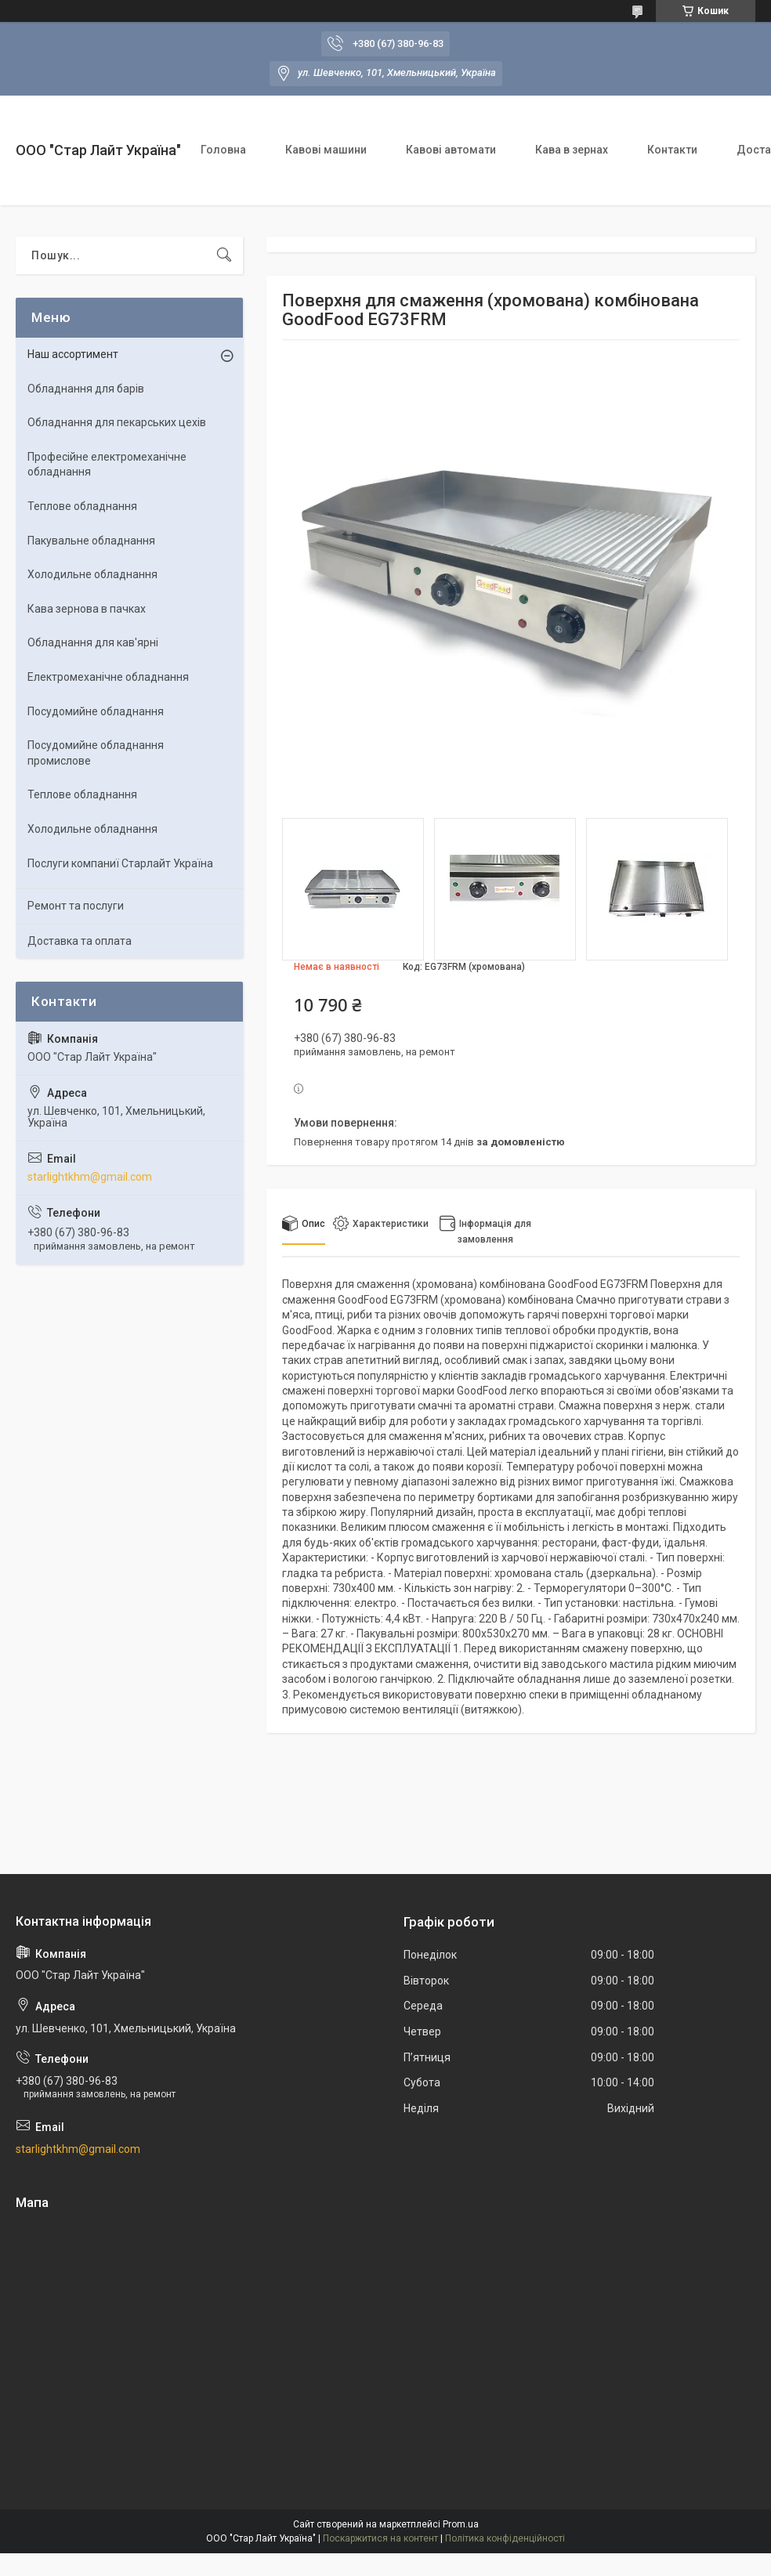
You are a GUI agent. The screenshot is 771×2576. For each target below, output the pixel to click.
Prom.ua (461, 2524)
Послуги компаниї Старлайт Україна (120, 863)
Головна (223, 149)
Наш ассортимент (72, 354)
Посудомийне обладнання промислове (95, 753)
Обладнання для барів (85, 388)
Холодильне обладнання (92, 574)
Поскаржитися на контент (380, 2538)
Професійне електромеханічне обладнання (106, 464)
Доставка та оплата (79, 941)
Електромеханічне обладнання (108, 677)
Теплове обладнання (82, 506)
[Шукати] (224, 255)
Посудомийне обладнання (95, 711)
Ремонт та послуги (75, 905)
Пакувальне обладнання (91, 540)
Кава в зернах (571, 149)
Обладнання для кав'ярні (92, 642)
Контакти (672, 149)
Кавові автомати (451, 149)
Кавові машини (326, 149)
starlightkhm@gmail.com (89, 1176)
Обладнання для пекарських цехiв (116, 422)
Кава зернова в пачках (86, 608)
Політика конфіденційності (505, 2538)
